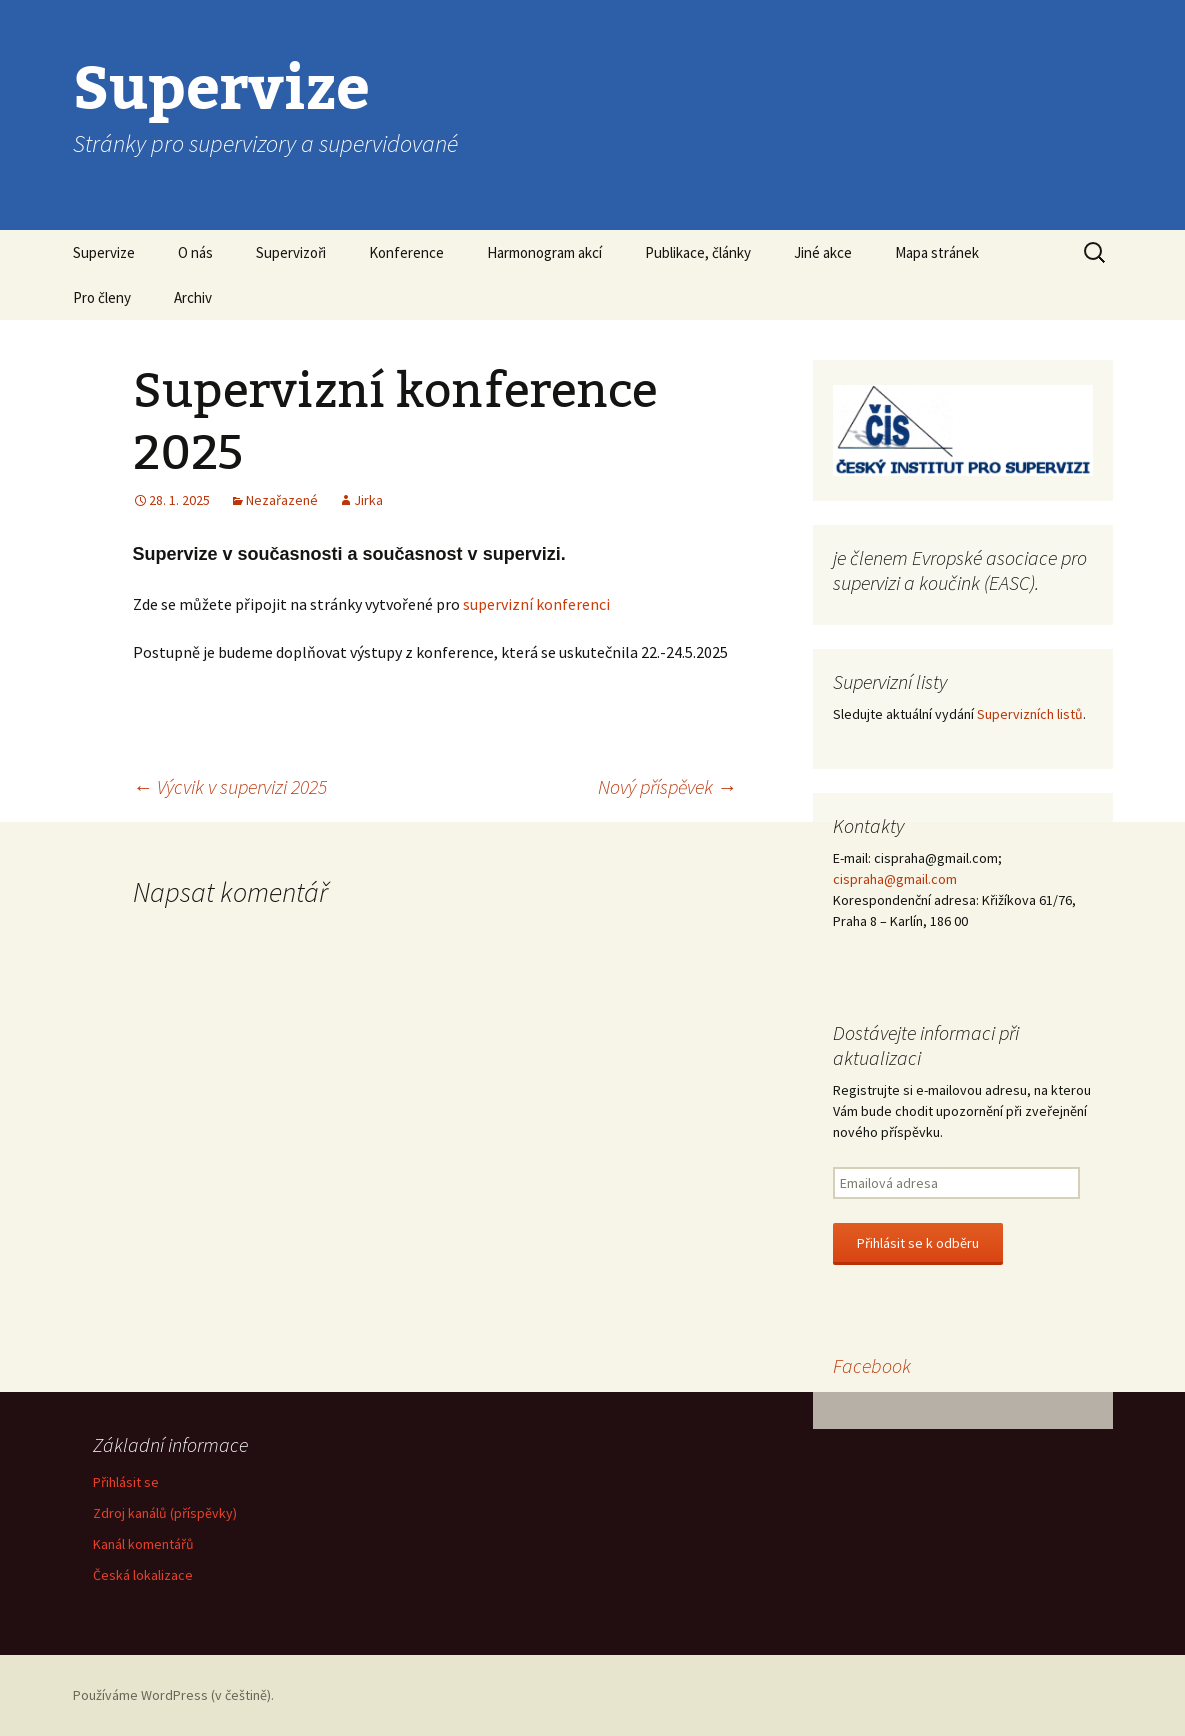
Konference (406, 252)
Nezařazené (282, 500)
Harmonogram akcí (544, 252)
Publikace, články (698, 252)
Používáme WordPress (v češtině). (173, 1695)
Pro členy (102, 297)
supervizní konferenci (536, 604)
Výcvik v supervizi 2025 (230, 786)
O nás (195, 252)
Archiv (193, 297)
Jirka (368, 500)
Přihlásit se (126, 1482)
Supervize (104, 252)
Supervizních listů (1030, 714)
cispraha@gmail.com (895, 879)
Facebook (872, 1365)
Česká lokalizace (143, 1575)
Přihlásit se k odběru (918, 1243)
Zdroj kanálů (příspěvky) (165, 1513)
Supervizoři (291, 252)
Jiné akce (823, 252)
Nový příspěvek (667, 786)
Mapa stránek (937, 252)
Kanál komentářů (143, 1544)
